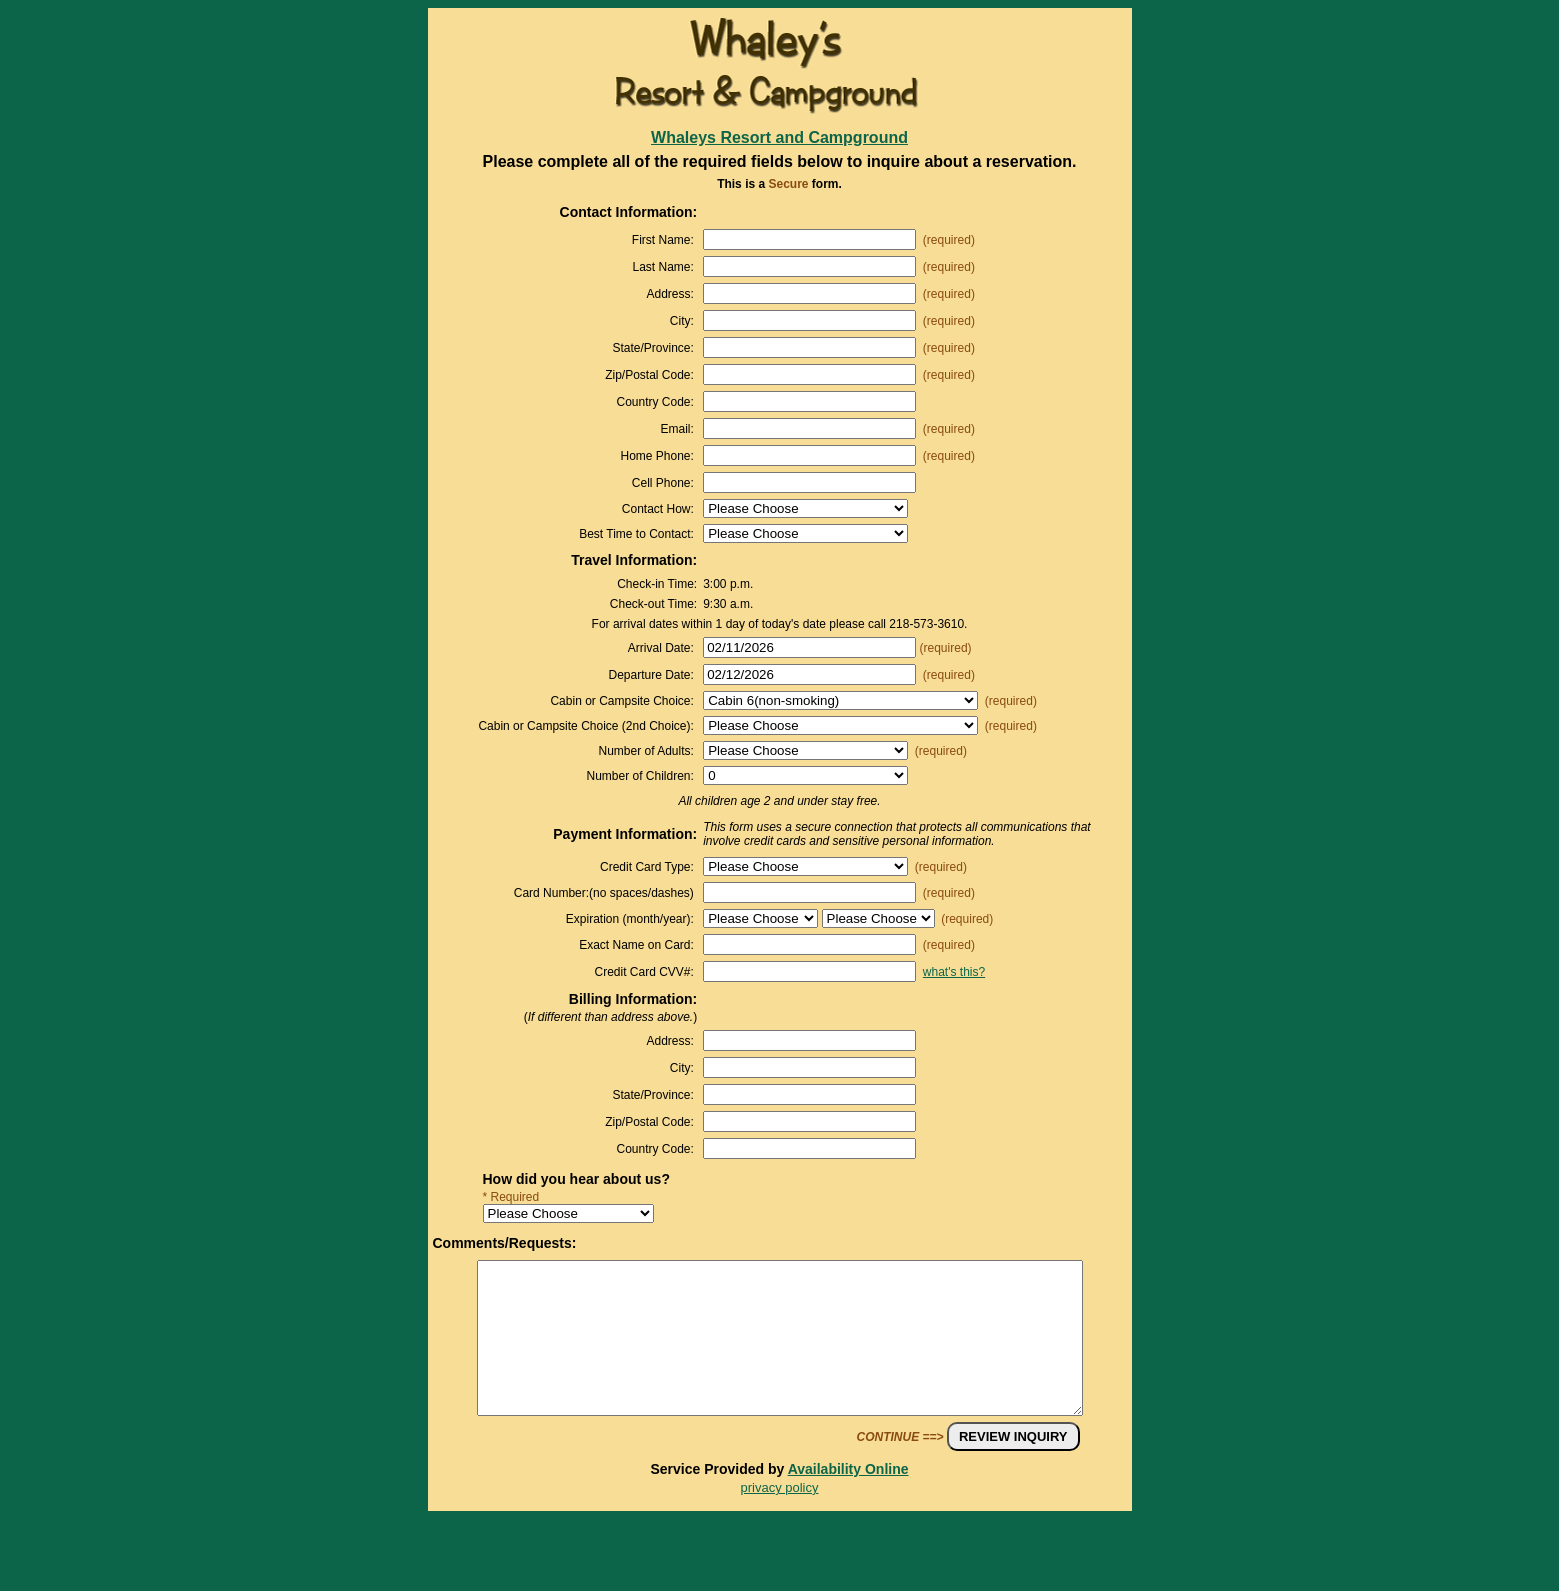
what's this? (954, 972)
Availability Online (848, 1499)
